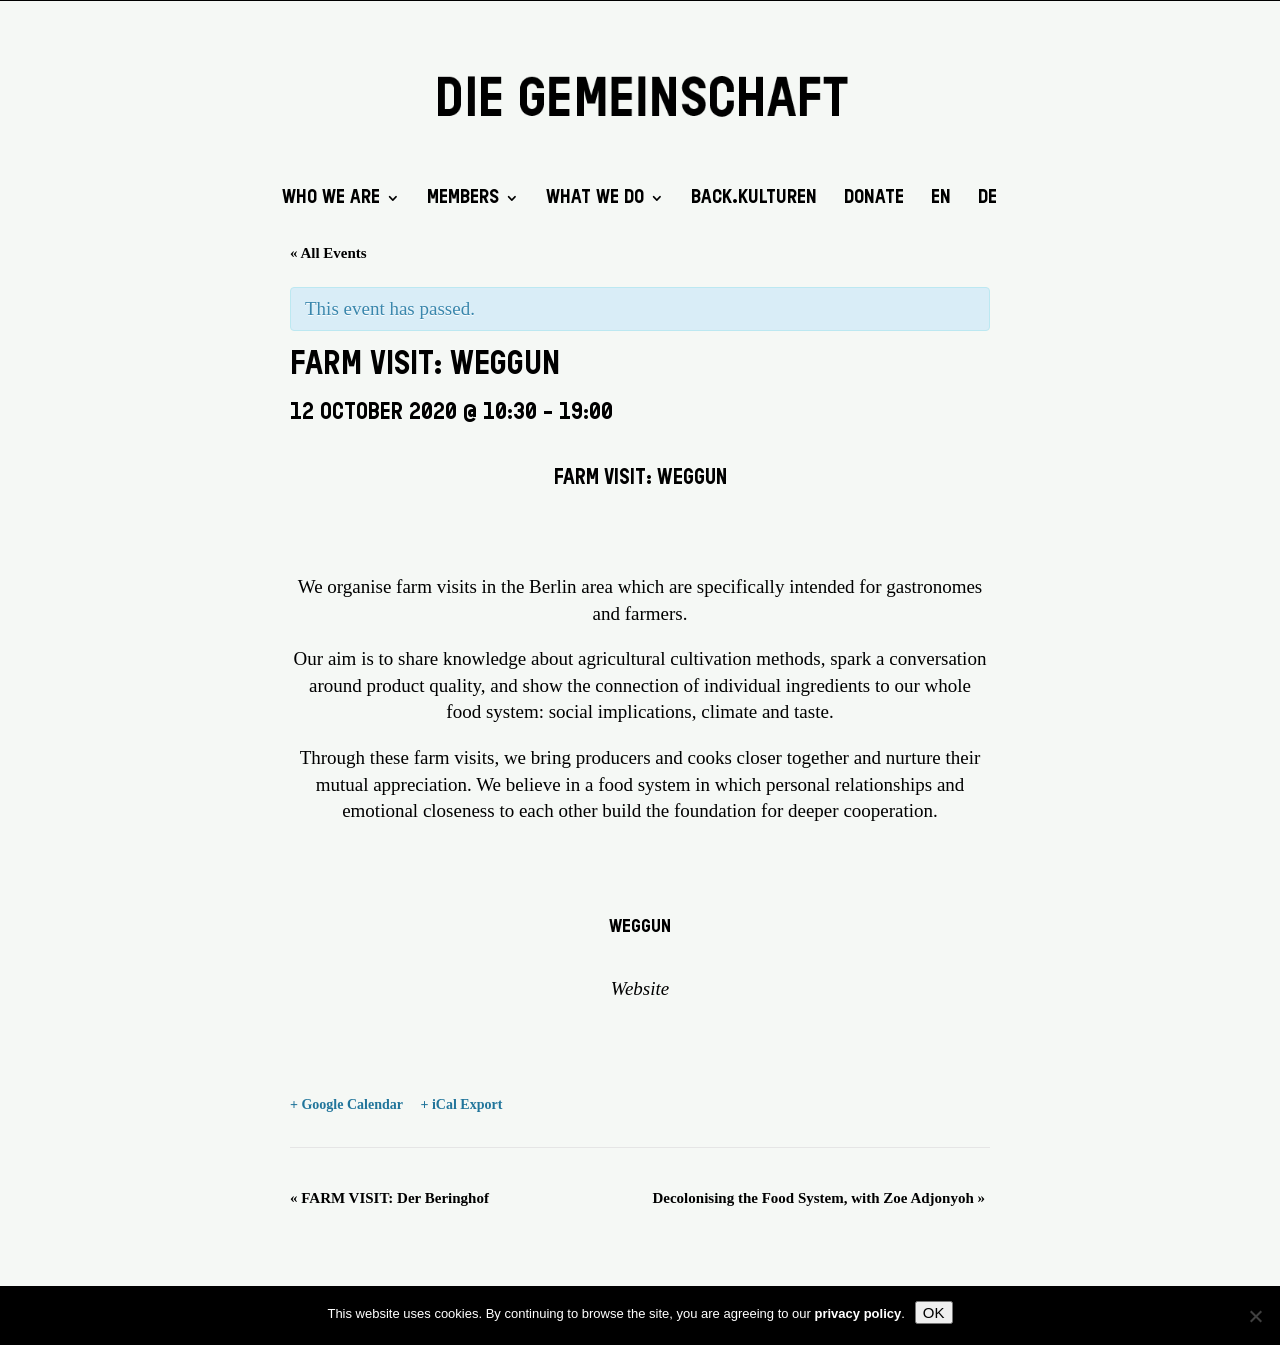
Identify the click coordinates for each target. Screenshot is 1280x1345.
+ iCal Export (461, 1104)
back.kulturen (754, 199)
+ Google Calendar (346, 1104)
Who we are (331, 199)
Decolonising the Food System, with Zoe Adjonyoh (818, 1198)
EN (941, 199)
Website (640, 988)
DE (987, 199)
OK (934, 1312)
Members (463, 199)
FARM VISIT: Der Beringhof (389, 1198)
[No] (1255, 1316)
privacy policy (858, 1313)
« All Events (328, 253)
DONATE (874, 199)
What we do (595, 199)
